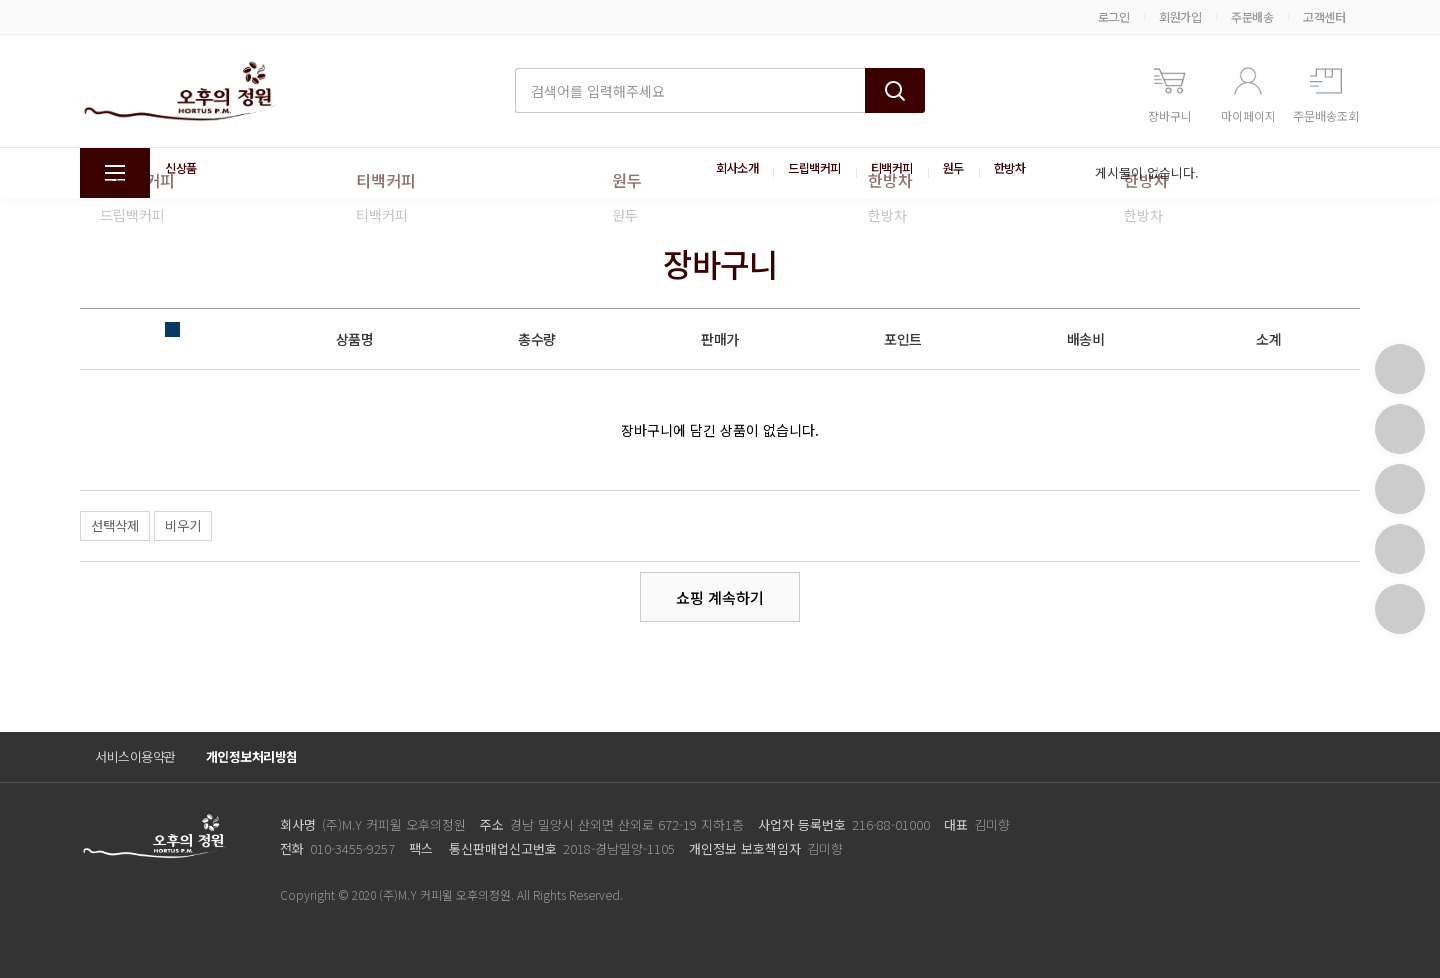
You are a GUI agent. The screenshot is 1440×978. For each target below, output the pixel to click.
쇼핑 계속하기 (720, 597)
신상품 (184, 173)
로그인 (1114, 16)
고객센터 (1324, 16)
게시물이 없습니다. (1147, 172)
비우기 (183, 525)
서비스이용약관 (135, 756)
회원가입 (1180, 16)
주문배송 (1252, 16)
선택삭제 (115, 525)
